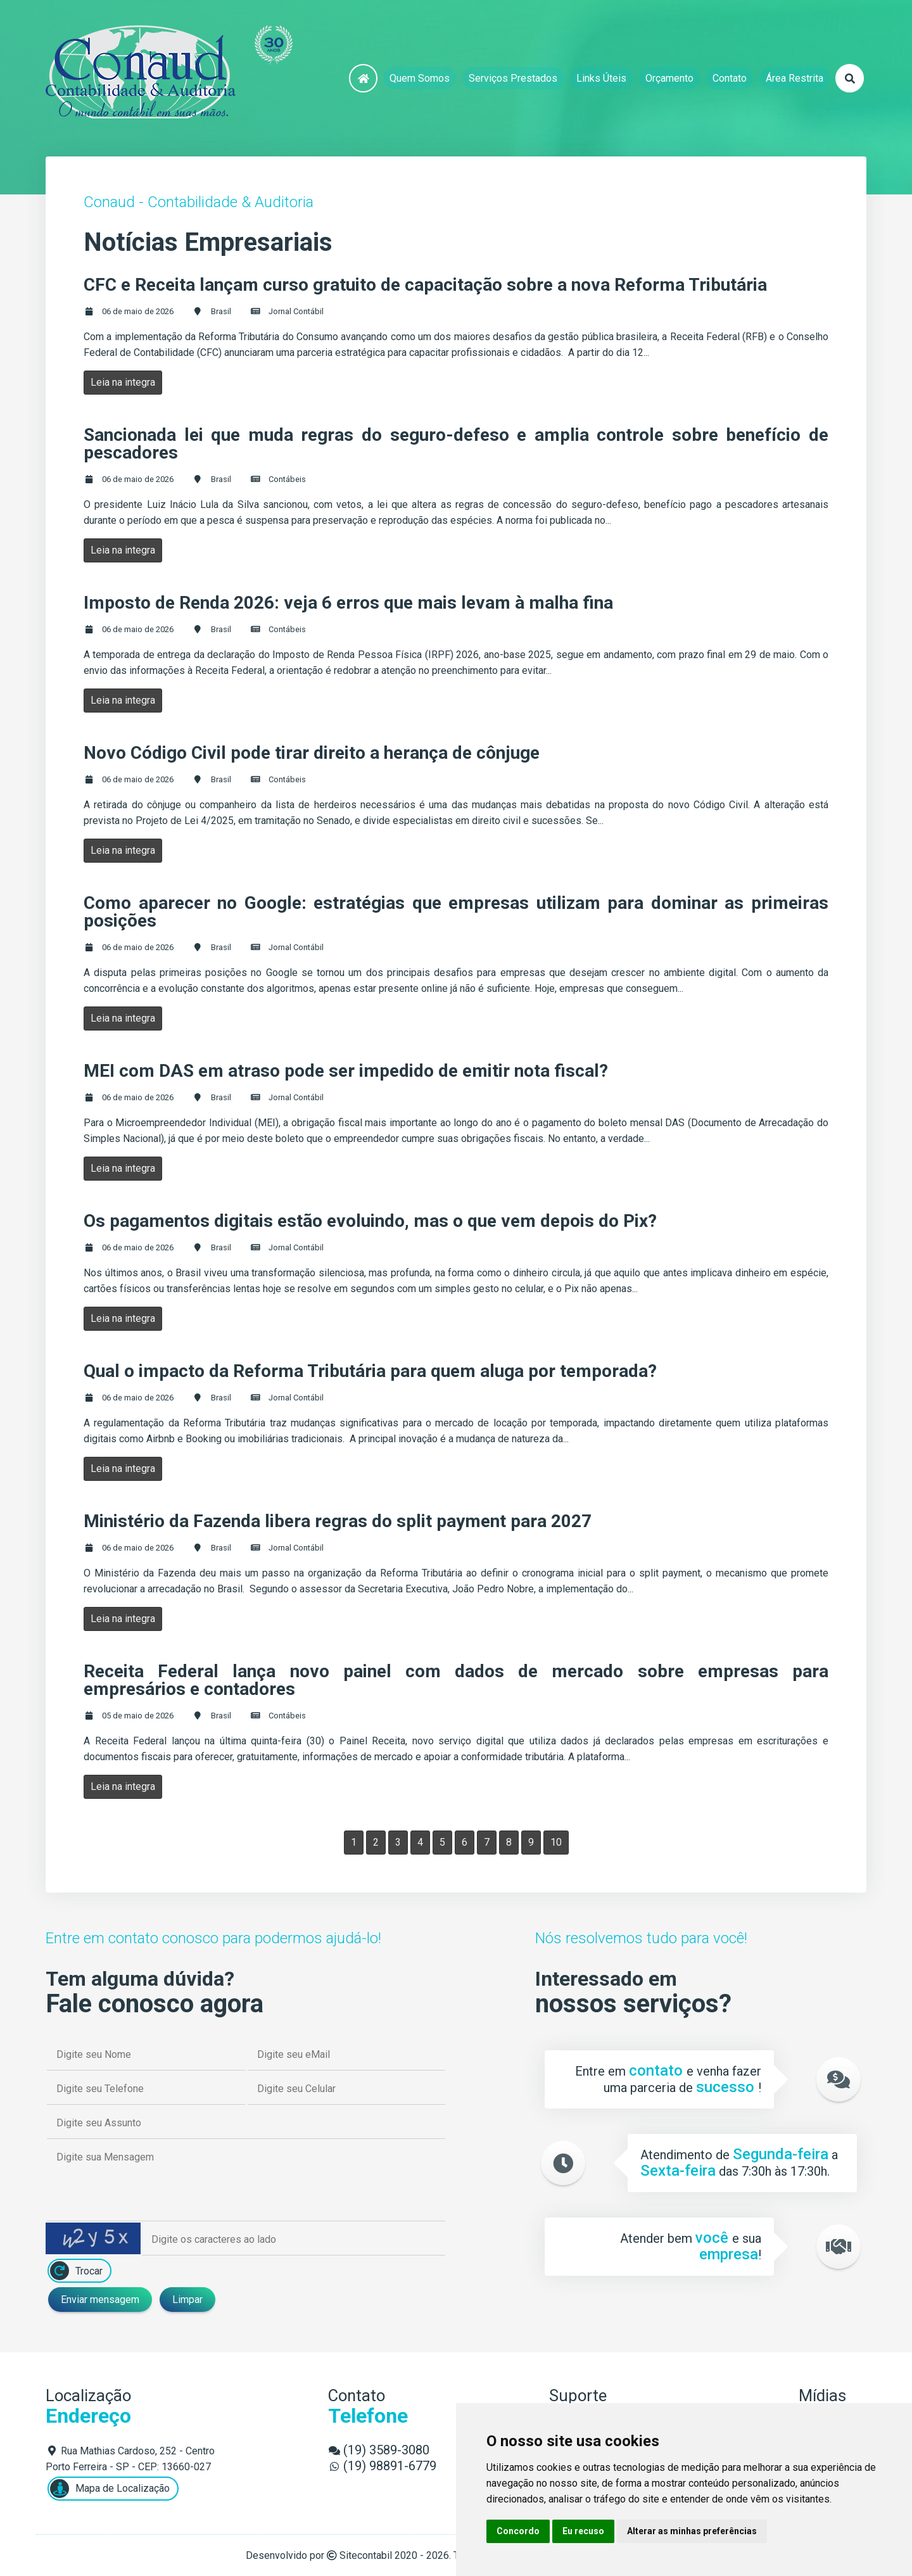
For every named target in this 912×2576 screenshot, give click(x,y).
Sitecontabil (365, 2555)
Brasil (221, 311)
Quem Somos (420, 78)
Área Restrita (794, 78)
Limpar (187, 2300)
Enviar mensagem (100, 2300)
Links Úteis (601, 78)
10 (556, 1842)
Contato (729, 78)
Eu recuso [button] (583, 2531)
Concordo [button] (518, 2531)
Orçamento (669, 78)
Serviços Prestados (513, 78)
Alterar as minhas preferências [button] (692, 2531)
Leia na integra (123, 382)
